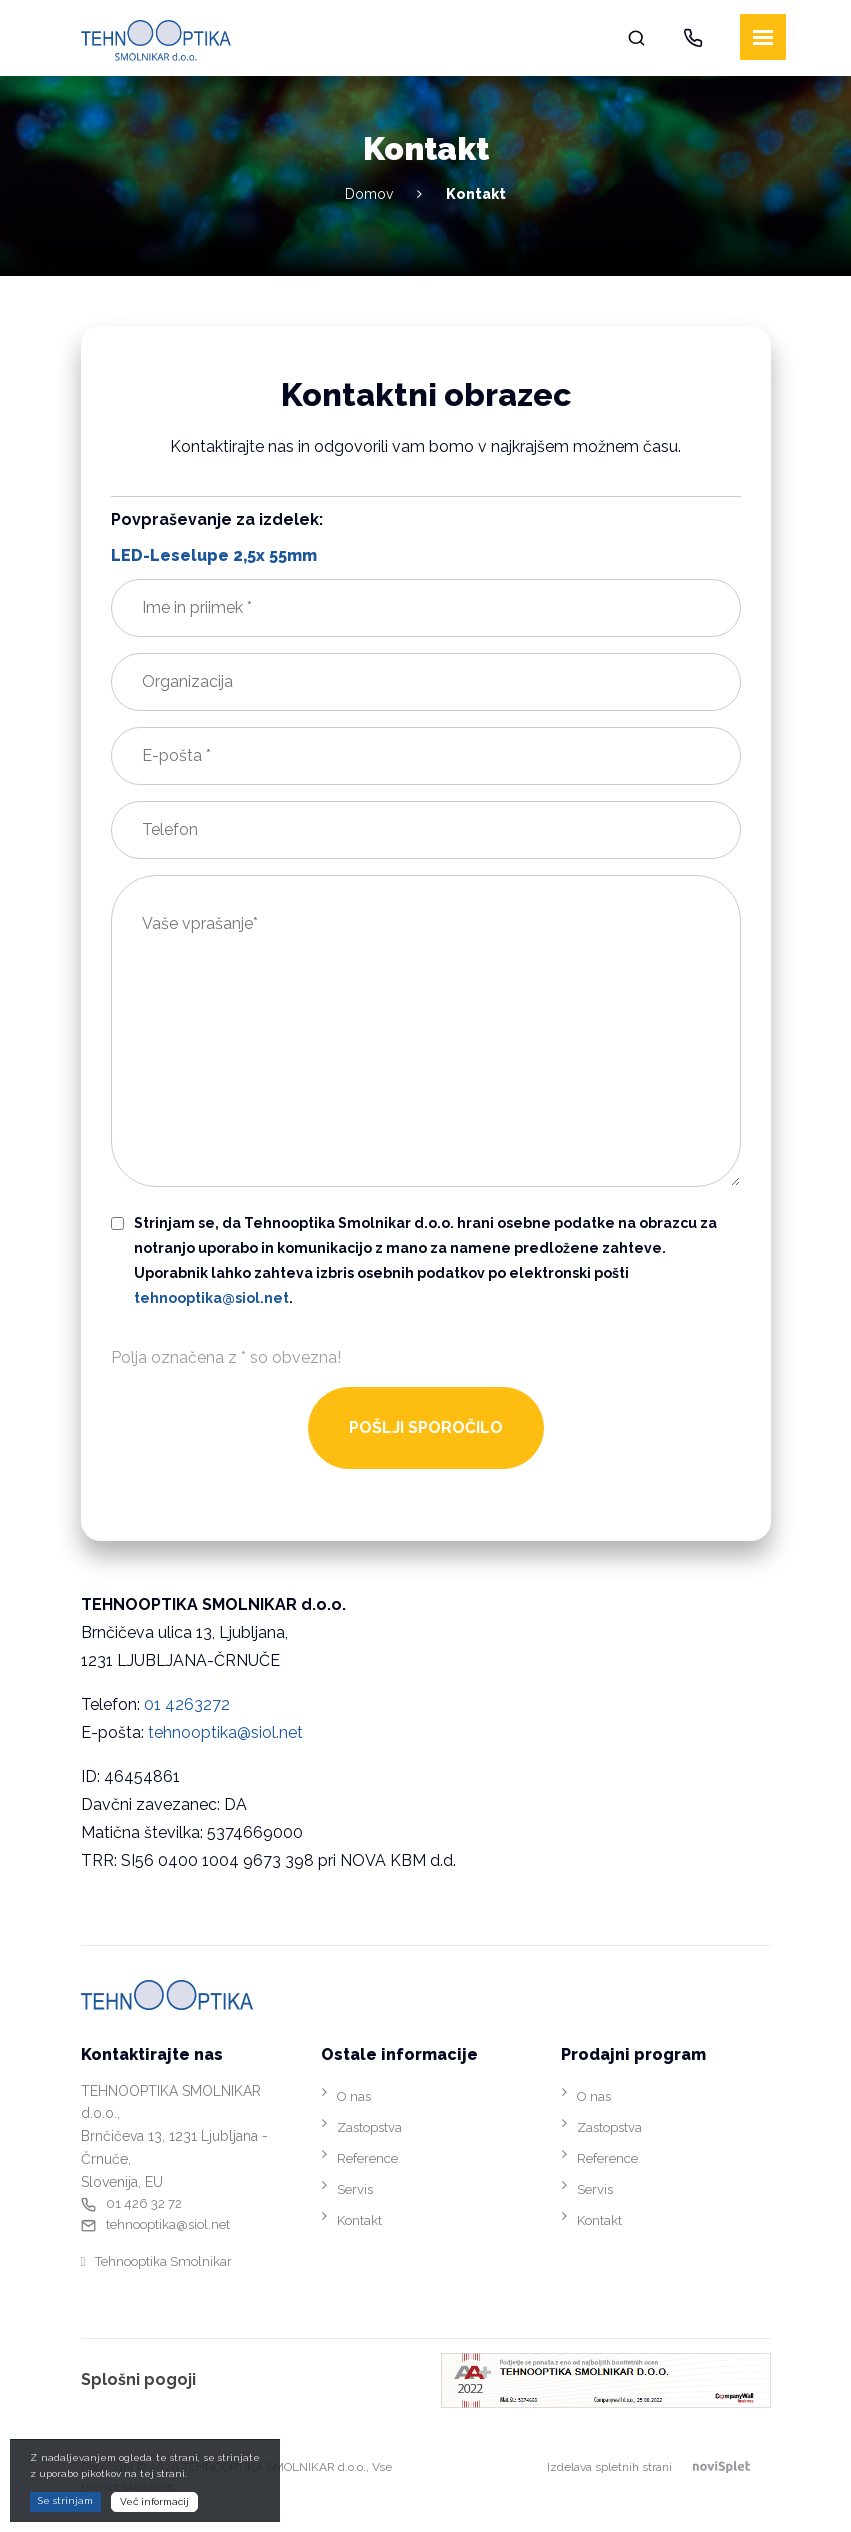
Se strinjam (65, 2500)
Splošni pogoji (138, 2379)
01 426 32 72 (144, 2203)
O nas (354, 2096)
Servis (355, 2189)
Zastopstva (369, 2127)
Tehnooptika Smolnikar (163, 2261)
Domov (369, 194)
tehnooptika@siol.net (225, 1732)
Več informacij (154, 2501)
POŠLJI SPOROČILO (426, 1427)
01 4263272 (187, 1704)
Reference (367, 2158)
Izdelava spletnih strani (659, 2467)
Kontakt (359, 2220)
